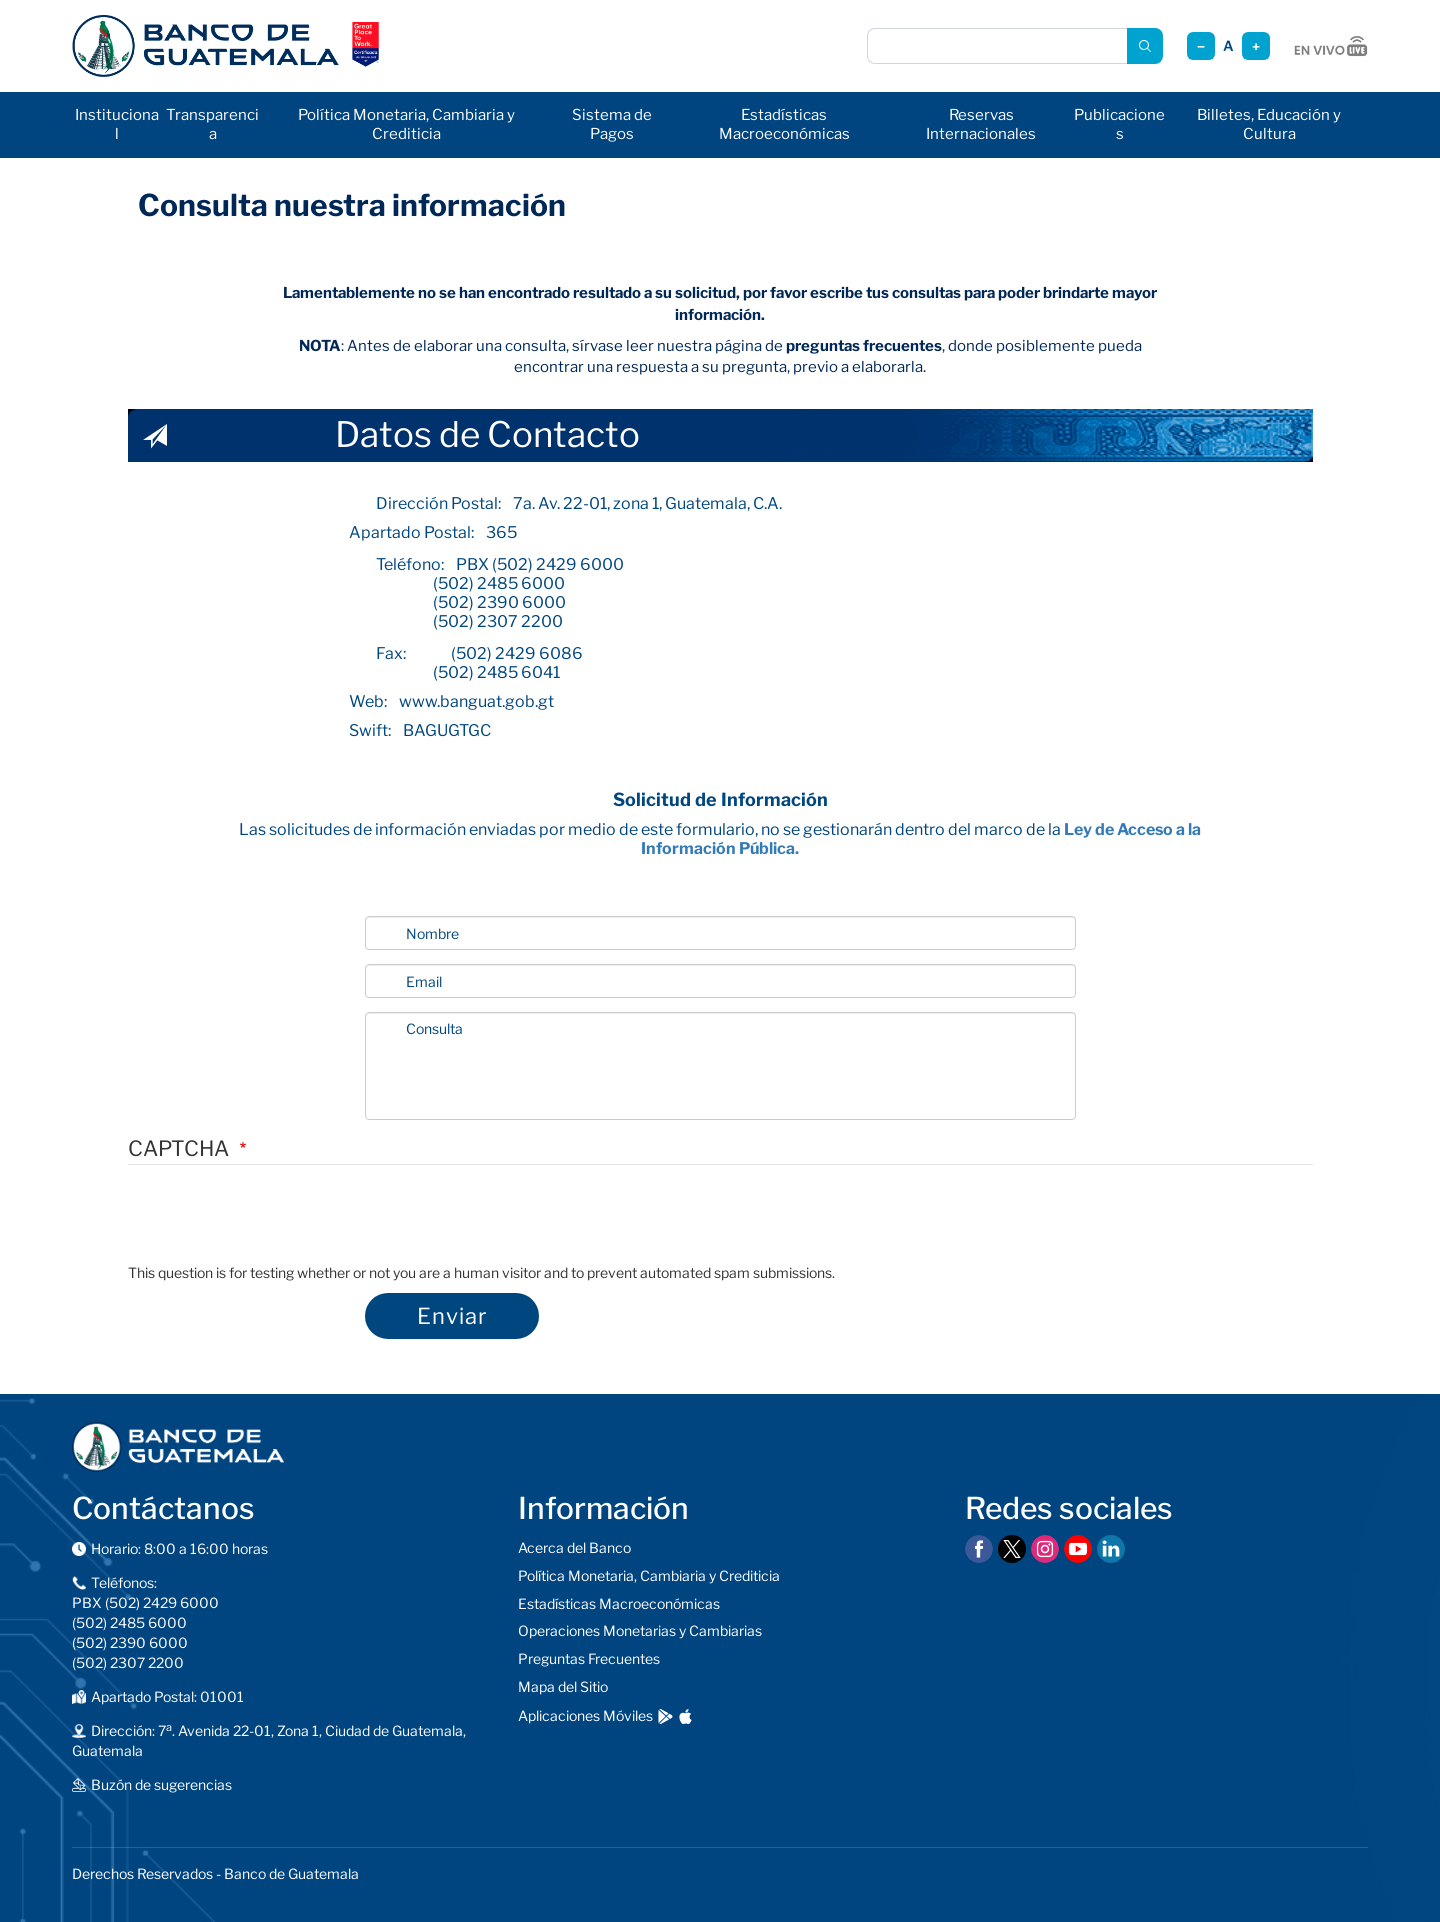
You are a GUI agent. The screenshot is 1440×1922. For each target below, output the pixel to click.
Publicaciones (1119, 124)
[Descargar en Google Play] (665, 1716)
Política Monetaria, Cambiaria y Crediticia (406, 124)
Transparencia (212, 124)
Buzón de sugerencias (161, 1784)
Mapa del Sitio (563, 1686)
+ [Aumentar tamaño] (1256, 46)
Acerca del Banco (574, 1547)
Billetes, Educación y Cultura (1269, 124)
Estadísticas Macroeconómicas (784, 124)
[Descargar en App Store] (685, 1716)
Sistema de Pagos (612, 124)
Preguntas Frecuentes (589, 1658)
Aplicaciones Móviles (585, 1715)
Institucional (117, 124)
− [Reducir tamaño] (1201, 46)
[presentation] (280, 1224)
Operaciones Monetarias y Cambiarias (640, 1630)
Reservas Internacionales (981, 124)
